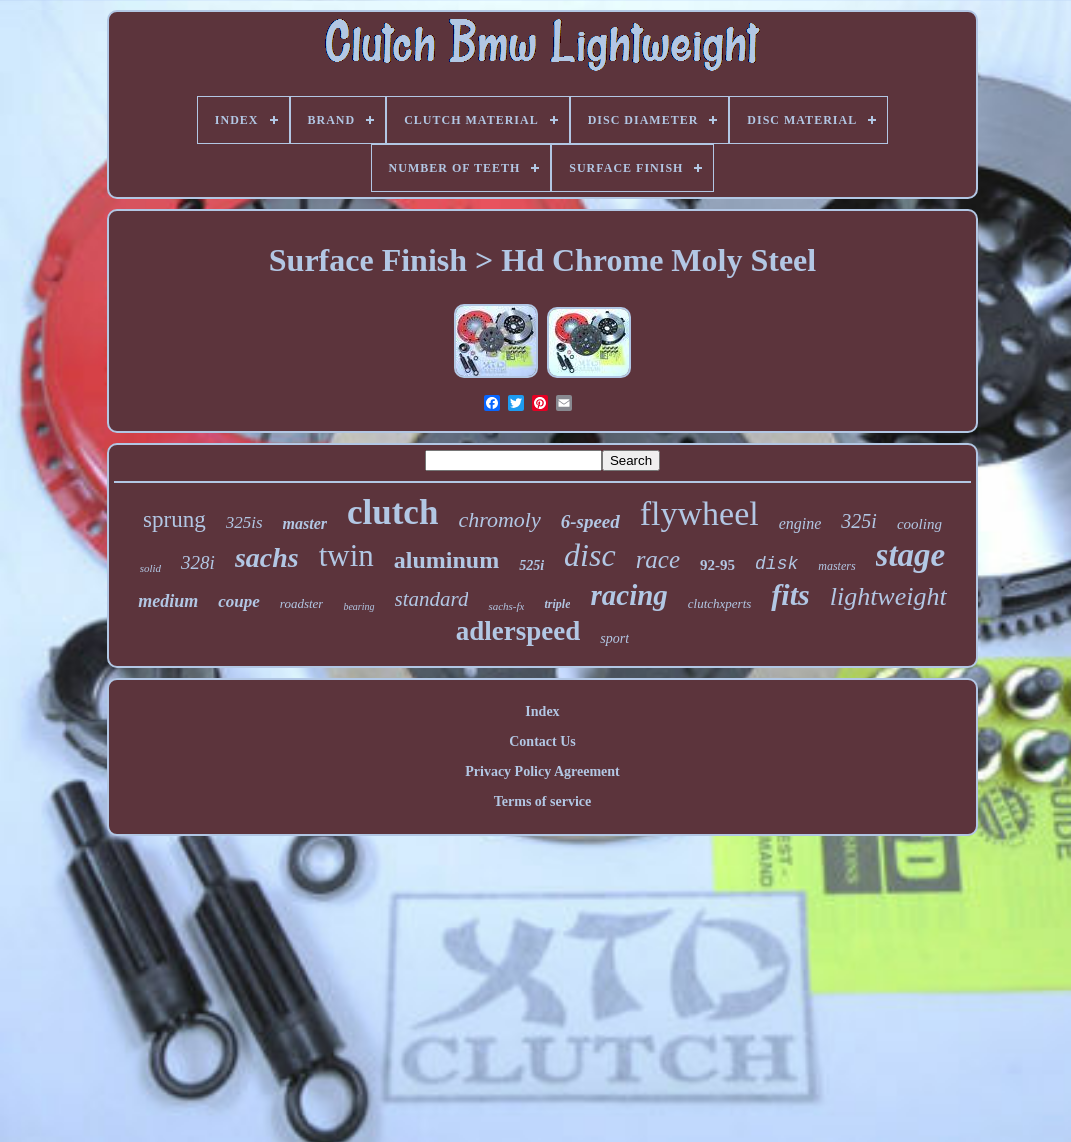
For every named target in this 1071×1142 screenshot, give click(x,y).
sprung (174, 519)
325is (244, 522)
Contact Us (542, 741)
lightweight (888, 596)
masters (836, 566)
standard (432, 599)
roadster (302, 603)
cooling (919, 524)
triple (557, 604)
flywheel (699, 513)
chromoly (499, 519)
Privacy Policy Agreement (542, 771)
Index (542, 711)
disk (776, 564)
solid (150, 568)
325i (859, 521)
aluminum (446, 560)
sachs (267, 557)
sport (614, 638)
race (658, 559)
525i (531, 565)
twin (346, 555)
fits (790, 594)
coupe (239, 601)
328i (198, 562)
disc (590, 555)
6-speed (590, 521)
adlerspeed (518, 631)
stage (911, 555)
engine (800, 523)
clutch (392, 512)
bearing (358, 606)
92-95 (717, 565)
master (305, 523)
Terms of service (542, 801)
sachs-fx (506, 606)
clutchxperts (720, 603)
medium (168, 601)
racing (628, 595)
